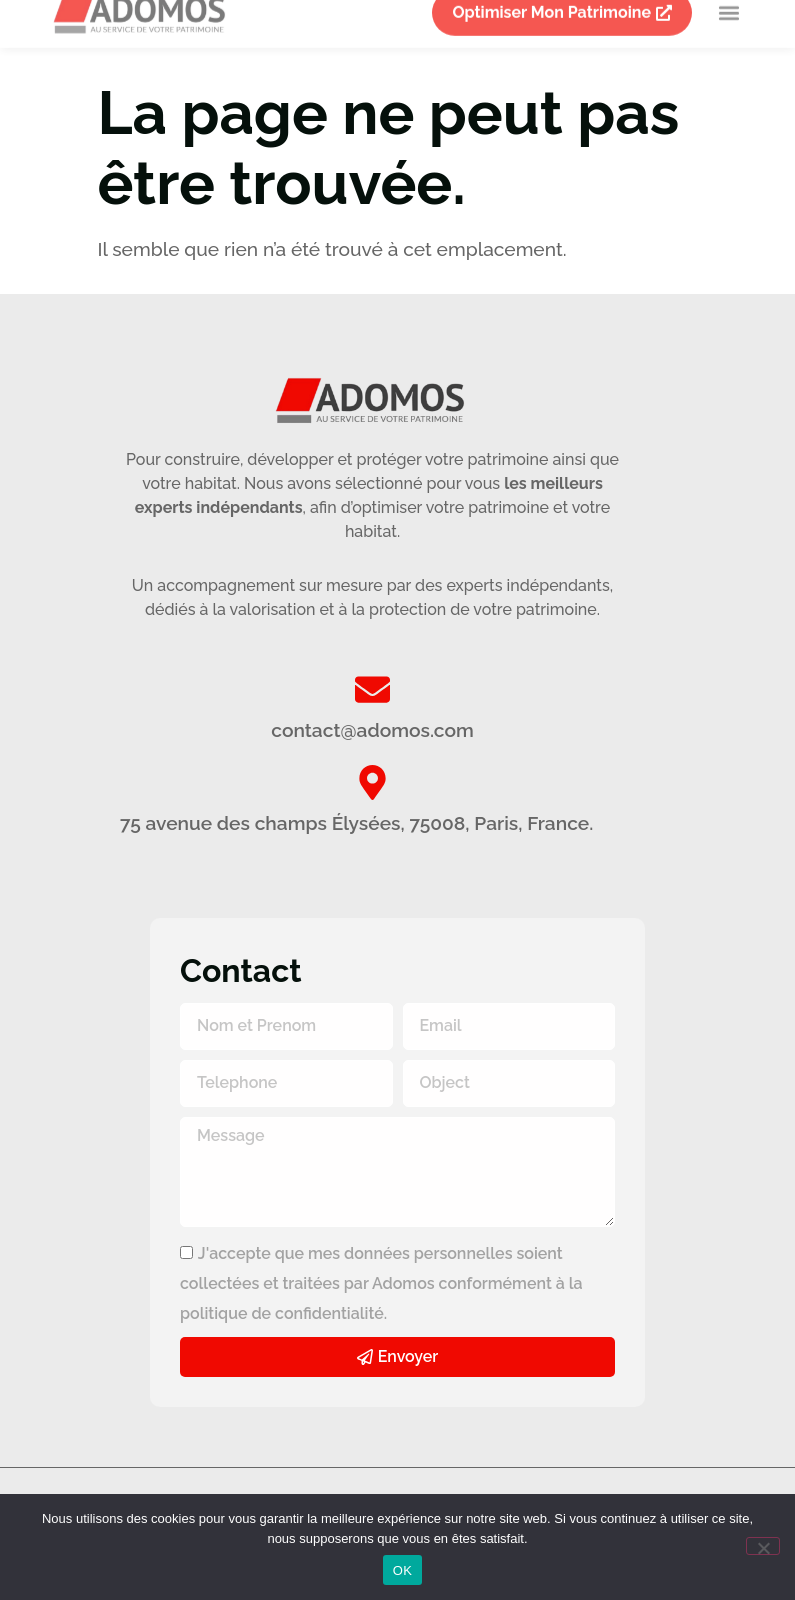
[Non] (763, 1546)
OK (402, 1570)
